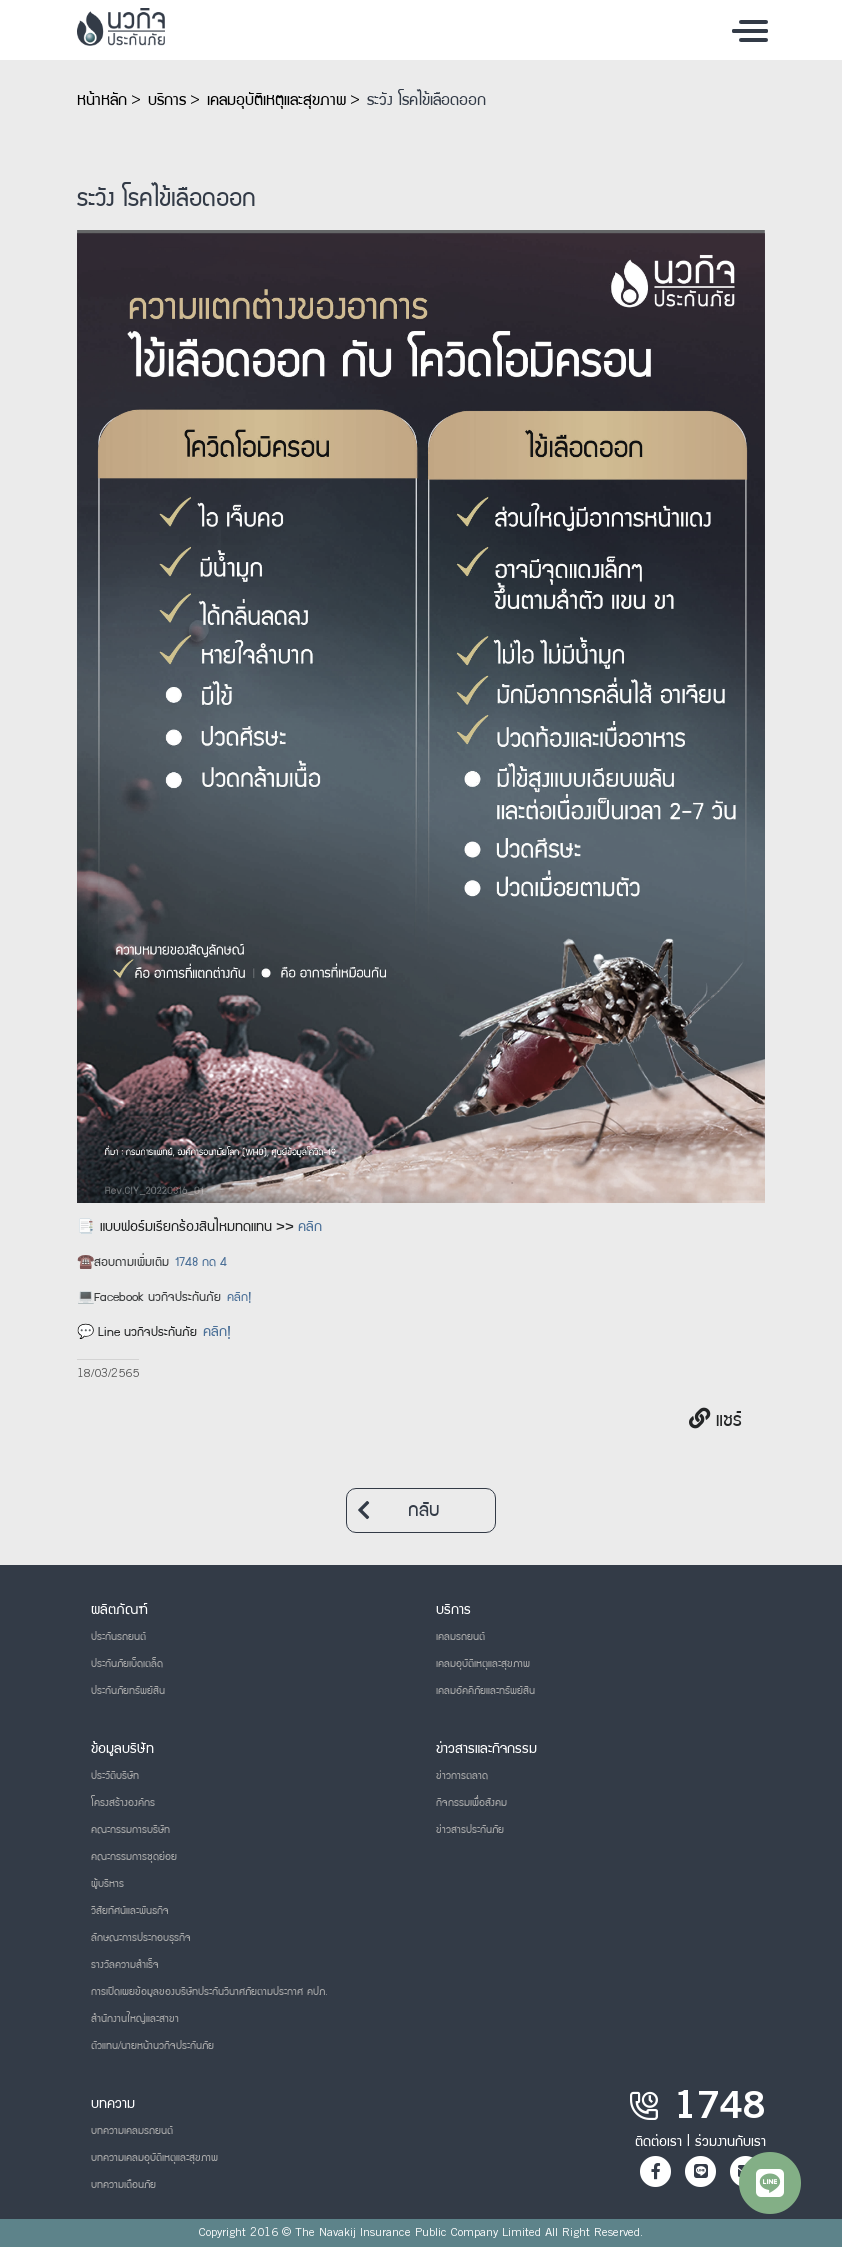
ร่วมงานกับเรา (730, 2142)
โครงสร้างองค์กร (123, 1803)
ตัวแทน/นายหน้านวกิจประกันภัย (152, 2046)
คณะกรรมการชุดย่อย (134, 1857)
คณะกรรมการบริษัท (130, 1830)
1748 (720, 2110)
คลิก (310, 1228)
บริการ (167, 101)
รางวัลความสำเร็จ (125, 1965)
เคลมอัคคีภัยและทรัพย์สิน (485, 1691)
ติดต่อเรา (658, 2142)
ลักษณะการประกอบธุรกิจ (141, 1938)
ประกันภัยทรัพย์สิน (128, 1691)
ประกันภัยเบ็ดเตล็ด (127, 1664)
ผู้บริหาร (107, 1884)
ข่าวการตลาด (462, 1776)
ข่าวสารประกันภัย (470, 1830)
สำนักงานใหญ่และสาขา (135, 2019)
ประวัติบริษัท (115, 1776)
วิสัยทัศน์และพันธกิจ (130, 1911)
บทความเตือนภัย (123, 2185)
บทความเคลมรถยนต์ (132, 2131)
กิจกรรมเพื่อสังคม (471, 1803)
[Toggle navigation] (750, 30)
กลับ (398, 1511)
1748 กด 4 (201, 1263)
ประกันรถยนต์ (118, 1637)
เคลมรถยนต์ (460, 1637)
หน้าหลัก (102, 101)
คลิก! (239, 1298)
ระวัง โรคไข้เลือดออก (426, 101)
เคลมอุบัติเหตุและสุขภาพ (276, 101)
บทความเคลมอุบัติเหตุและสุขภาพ (154, 2158)
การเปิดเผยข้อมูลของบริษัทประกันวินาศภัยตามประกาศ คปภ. (209, 1992)
